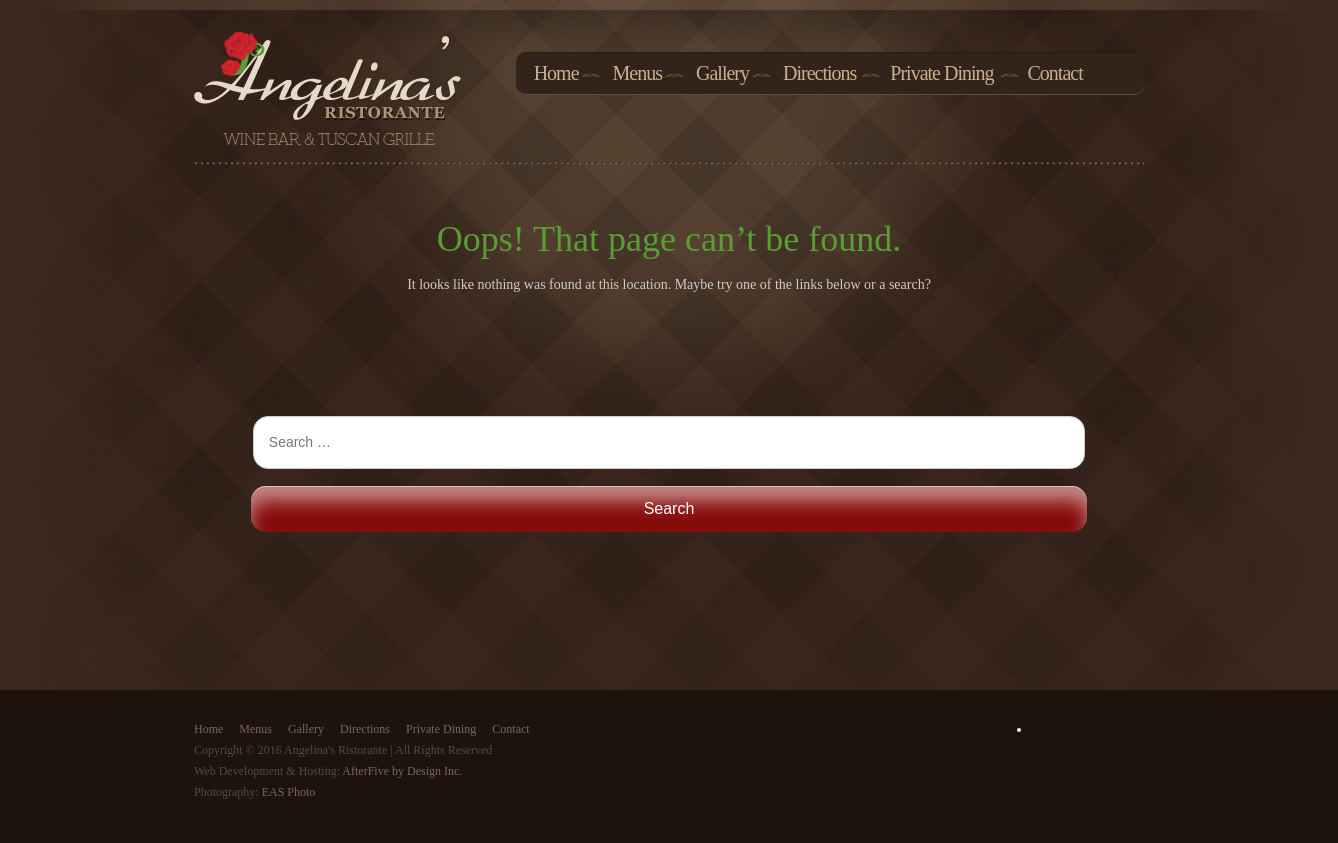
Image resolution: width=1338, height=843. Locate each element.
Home (556, 73)
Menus (637, 73)
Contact (1055, 73)
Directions (819, 73)
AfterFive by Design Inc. (402, 771)
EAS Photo (289, 792)
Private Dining (941, 73)
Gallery (722, 73)
